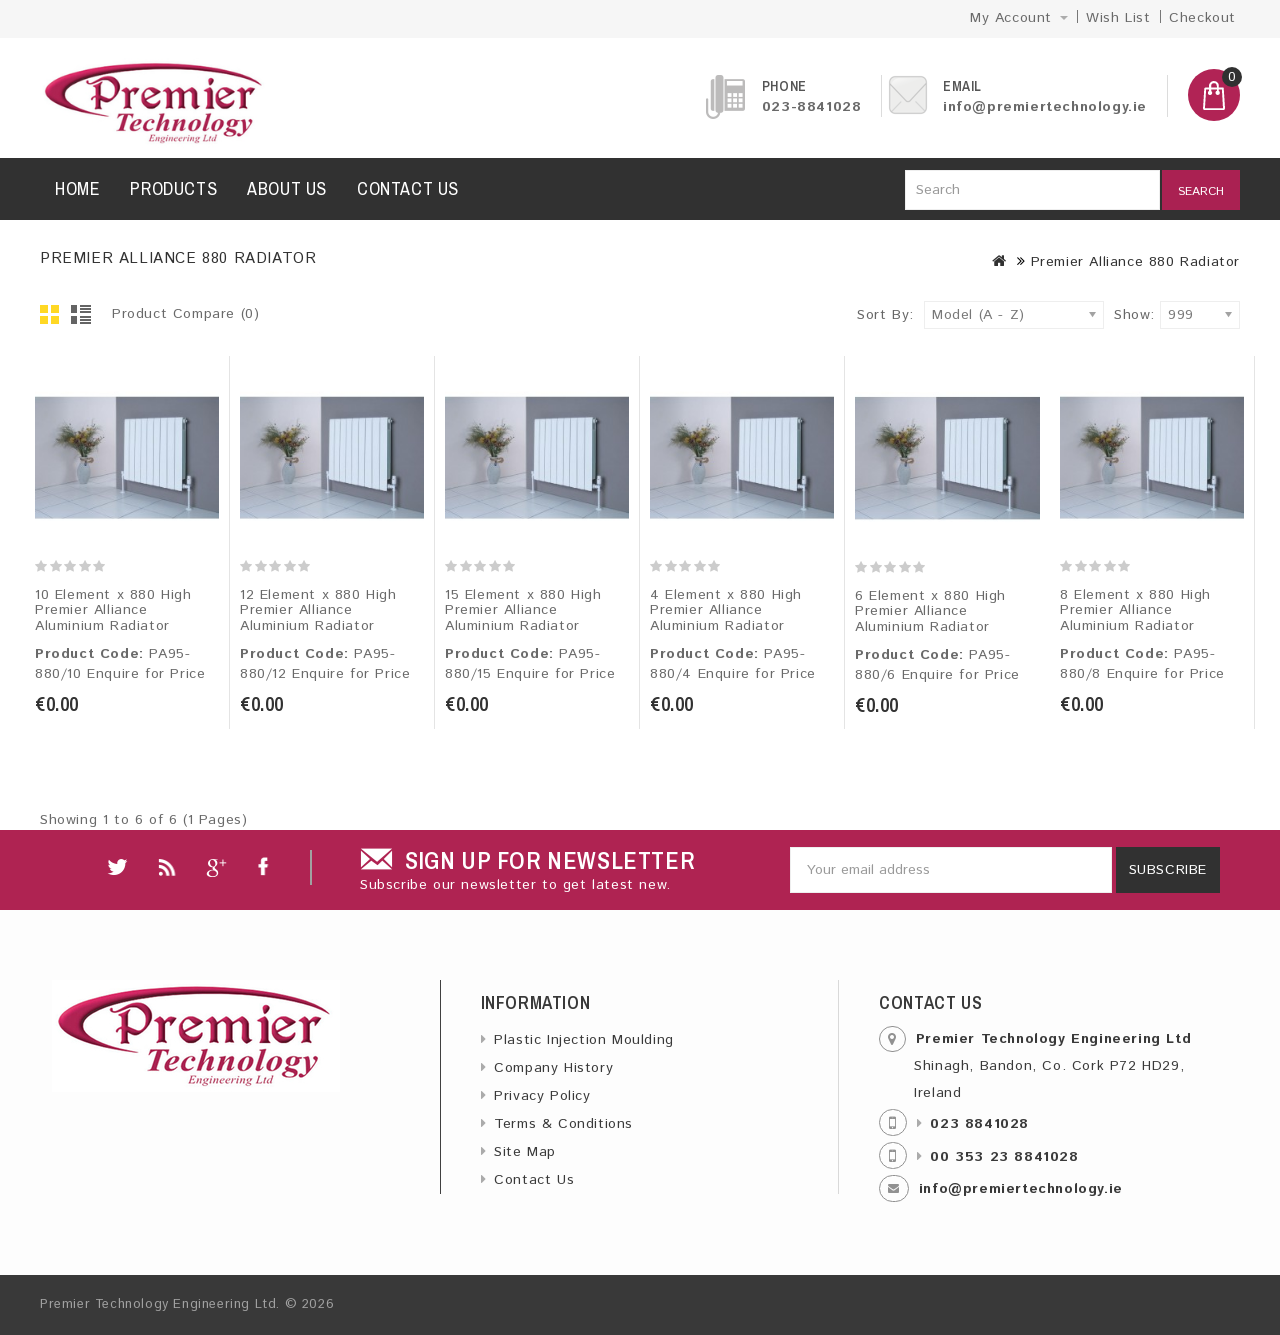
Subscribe (1168, 870)
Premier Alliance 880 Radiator (1135, 262)
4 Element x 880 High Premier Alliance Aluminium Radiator (726, 610)
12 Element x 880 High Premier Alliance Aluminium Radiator (318, 610)
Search (1201, 191)
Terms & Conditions (563, 1124)
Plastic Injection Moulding (584, 1040)
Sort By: (885, 315)
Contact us (408, 188)
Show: (1119, 315)
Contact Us (534, 1180)
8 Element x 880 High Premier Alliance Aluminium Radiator (1135, 610)
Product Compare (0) (185, 314)
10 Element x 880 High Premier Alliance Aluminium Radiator (113, 610)
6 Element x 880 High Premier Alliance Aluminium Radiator (930, 611)
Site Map (525, 1152)
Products (173, 188)
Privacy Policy (542, 1096)
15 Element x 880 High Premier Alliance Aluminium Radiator (523, 610)
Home (77, 188)
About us (287, 188)
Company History (553, 1068)
